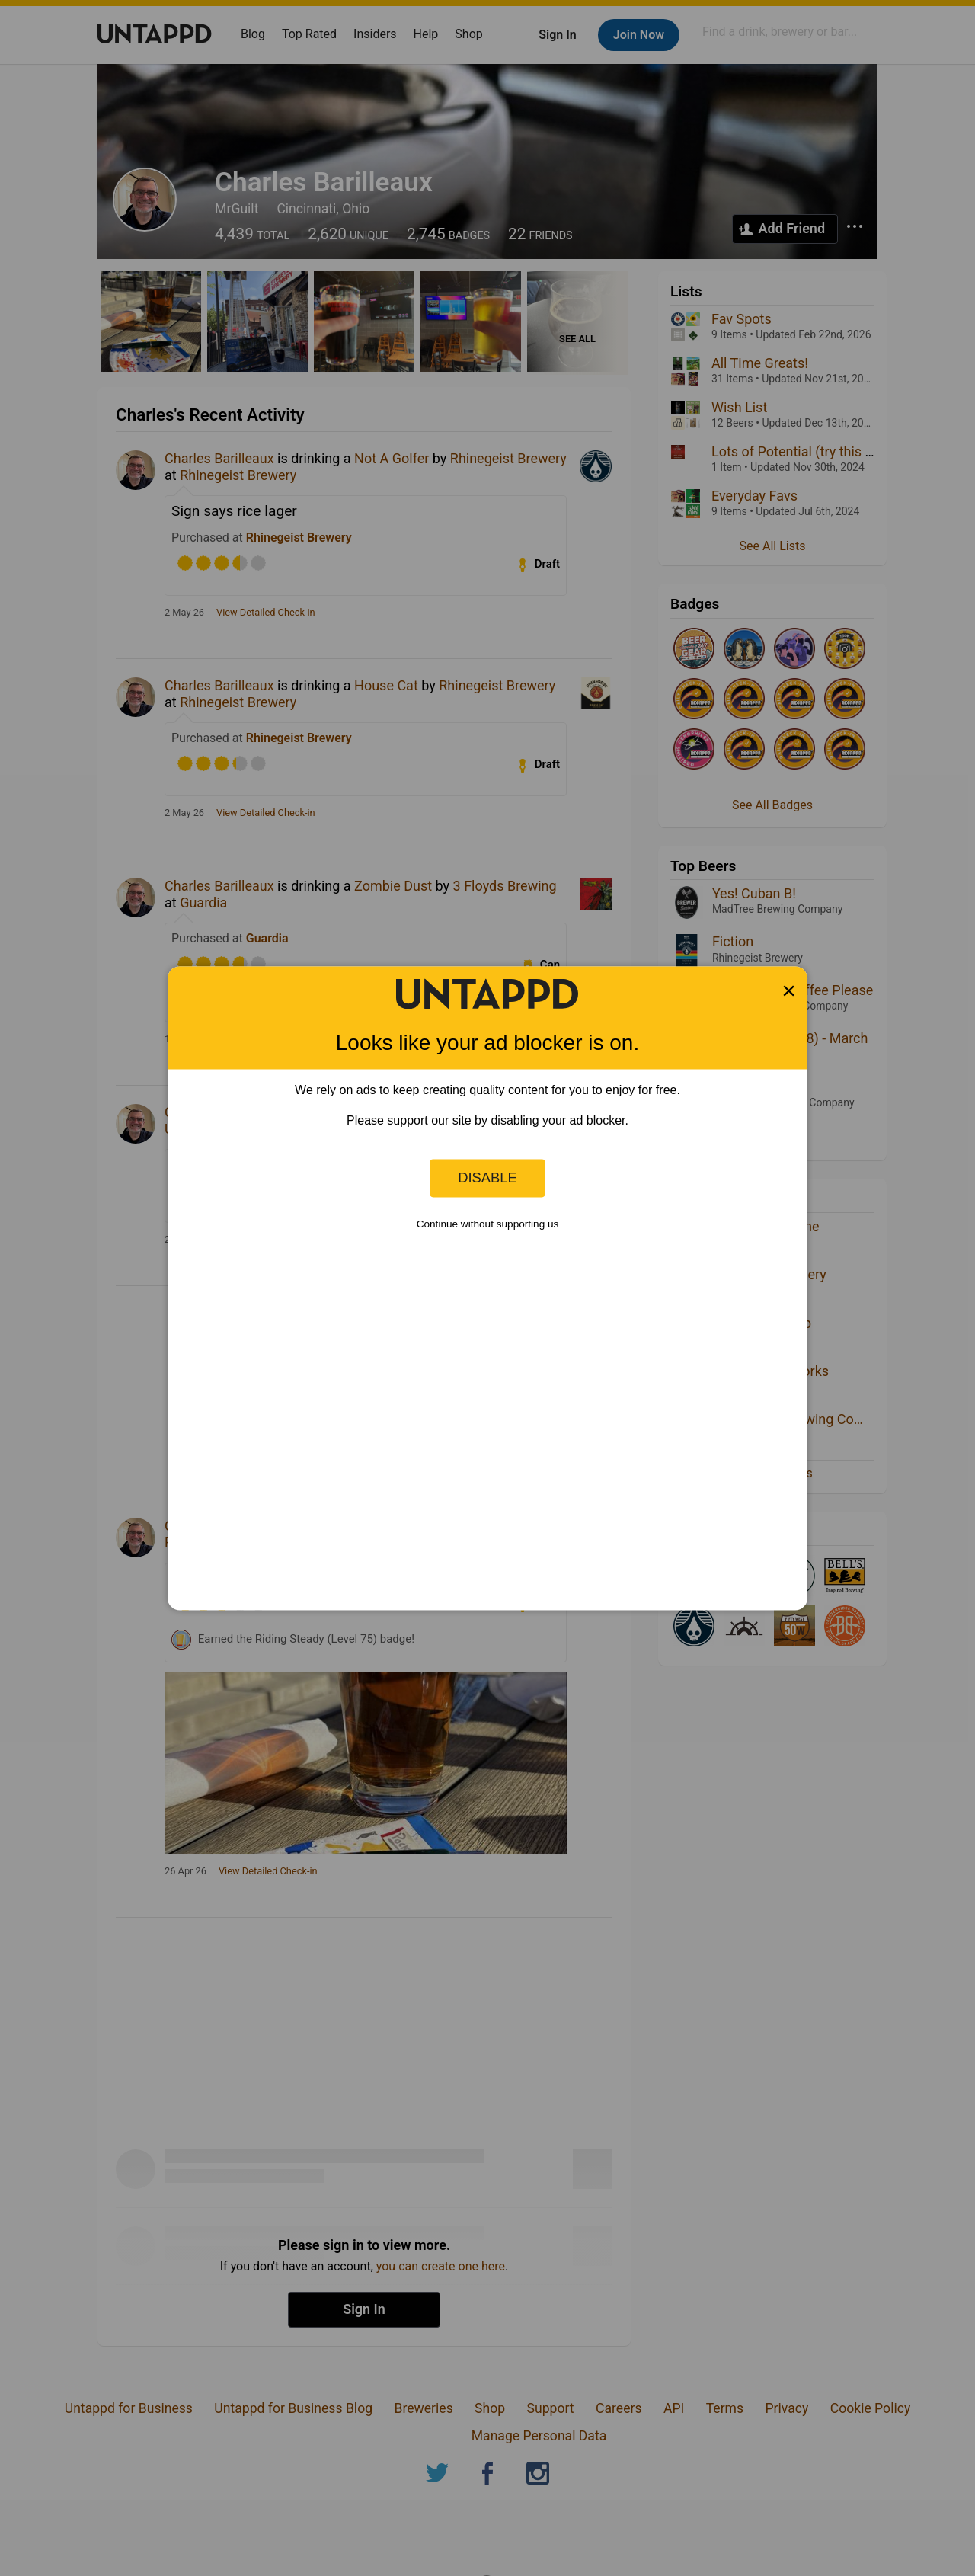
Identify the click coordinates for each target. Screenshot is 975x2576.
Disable (487, 1178)
